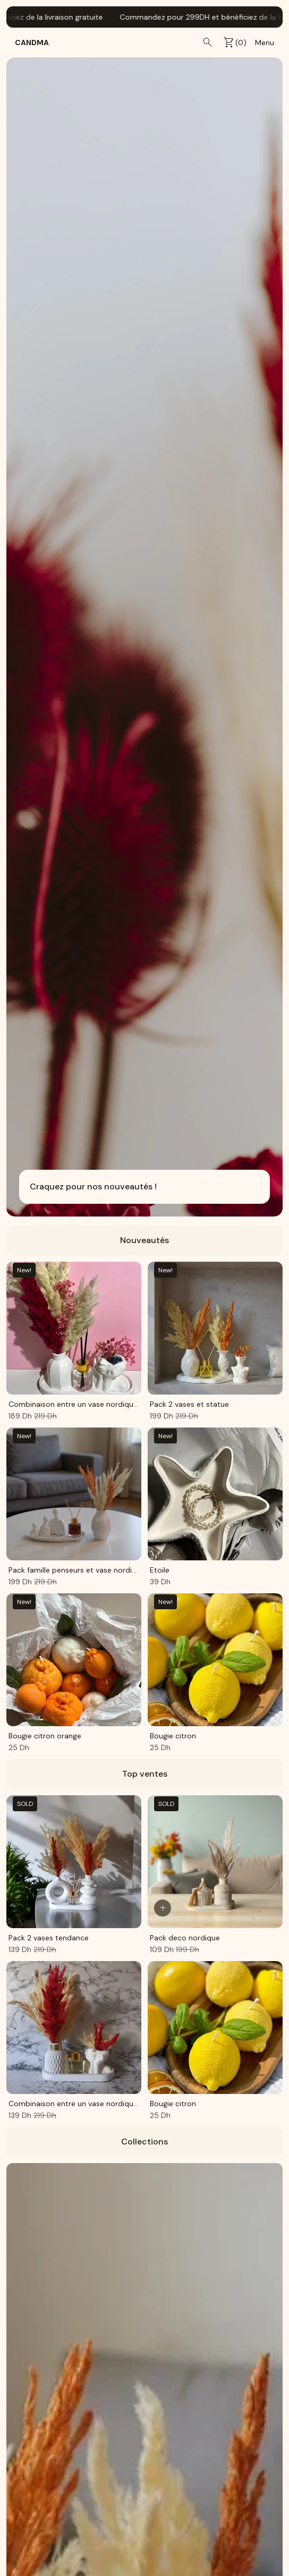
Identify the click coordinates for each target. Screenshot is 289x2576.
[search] (207, 42)
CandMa (32, 42)
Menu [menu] (264, 42)
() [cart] (234, 42)
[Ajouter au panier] (162, 1907)
